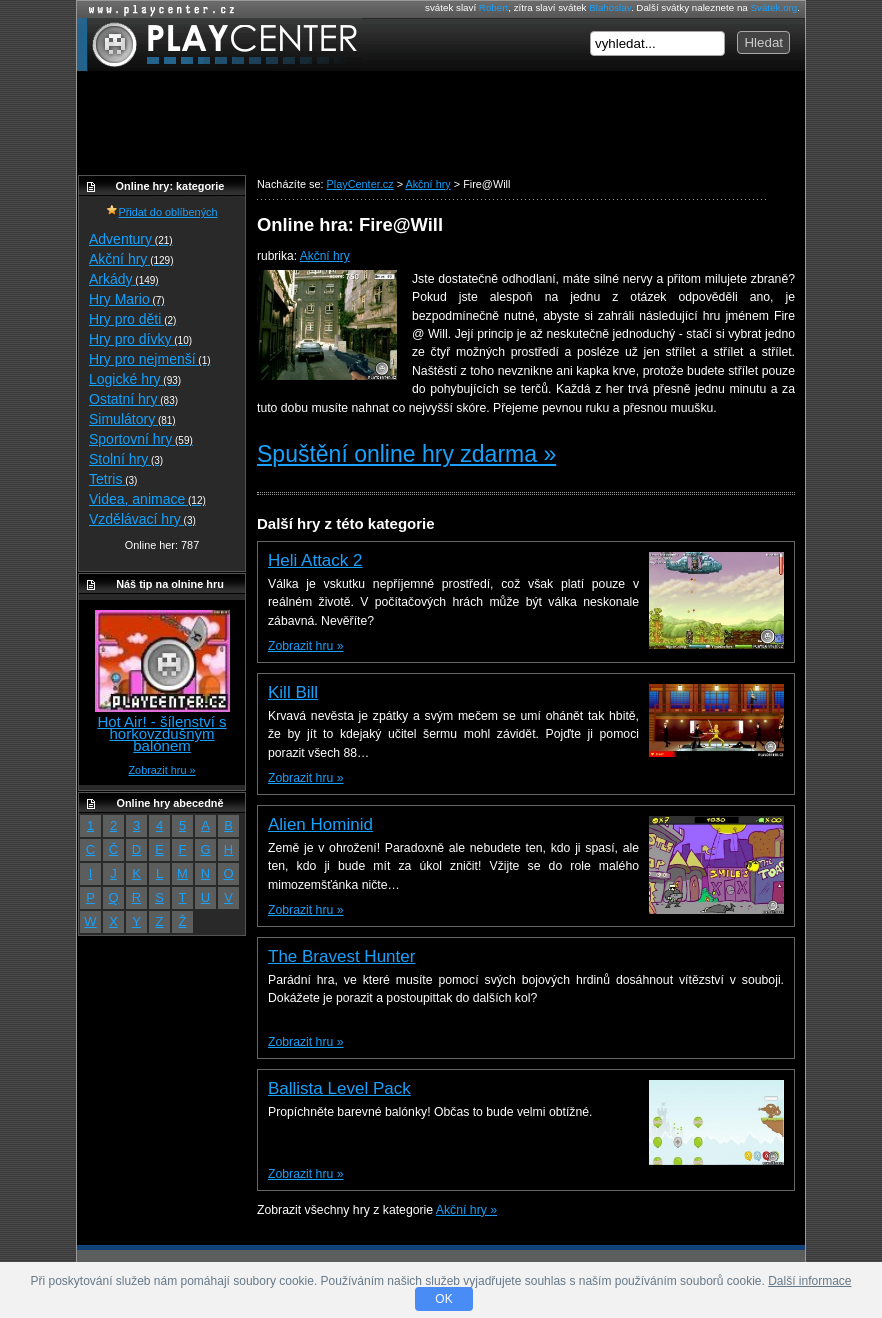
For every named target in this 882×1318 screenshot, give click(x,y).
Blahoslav (610, 7)
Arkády (124, 279)
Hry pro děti (132, 319)
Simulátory (132, 419)
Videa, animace (147, 499)
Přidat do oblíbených (161, 212)
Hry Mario (127, 299)
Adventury (131, 239)
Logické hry (135, 379)
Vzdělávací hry (142, 519)
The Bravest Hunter (341, 956)
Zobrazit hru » (305, 646)
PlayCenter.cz (219, 44)
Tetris (113, 479)
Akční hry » (466, 1210)
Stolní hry (126, 459)
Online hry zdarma (157, 9)
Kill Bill (293, 692)
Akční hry (325, 256)
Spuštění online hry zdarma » (406, 454)
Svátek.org (774, 7)
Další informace (809, 1281)
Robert (493, 7)
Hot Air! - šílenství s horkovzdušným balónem (161, 733)
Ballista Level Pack (339, 1088)
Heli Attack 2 (315, 560)
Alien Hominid (320, 824)
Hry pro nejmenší (150, 359)
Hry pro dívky (140, 339)
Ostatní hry (133, 399)
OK (443, 1299)
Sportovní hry (141, 439)
